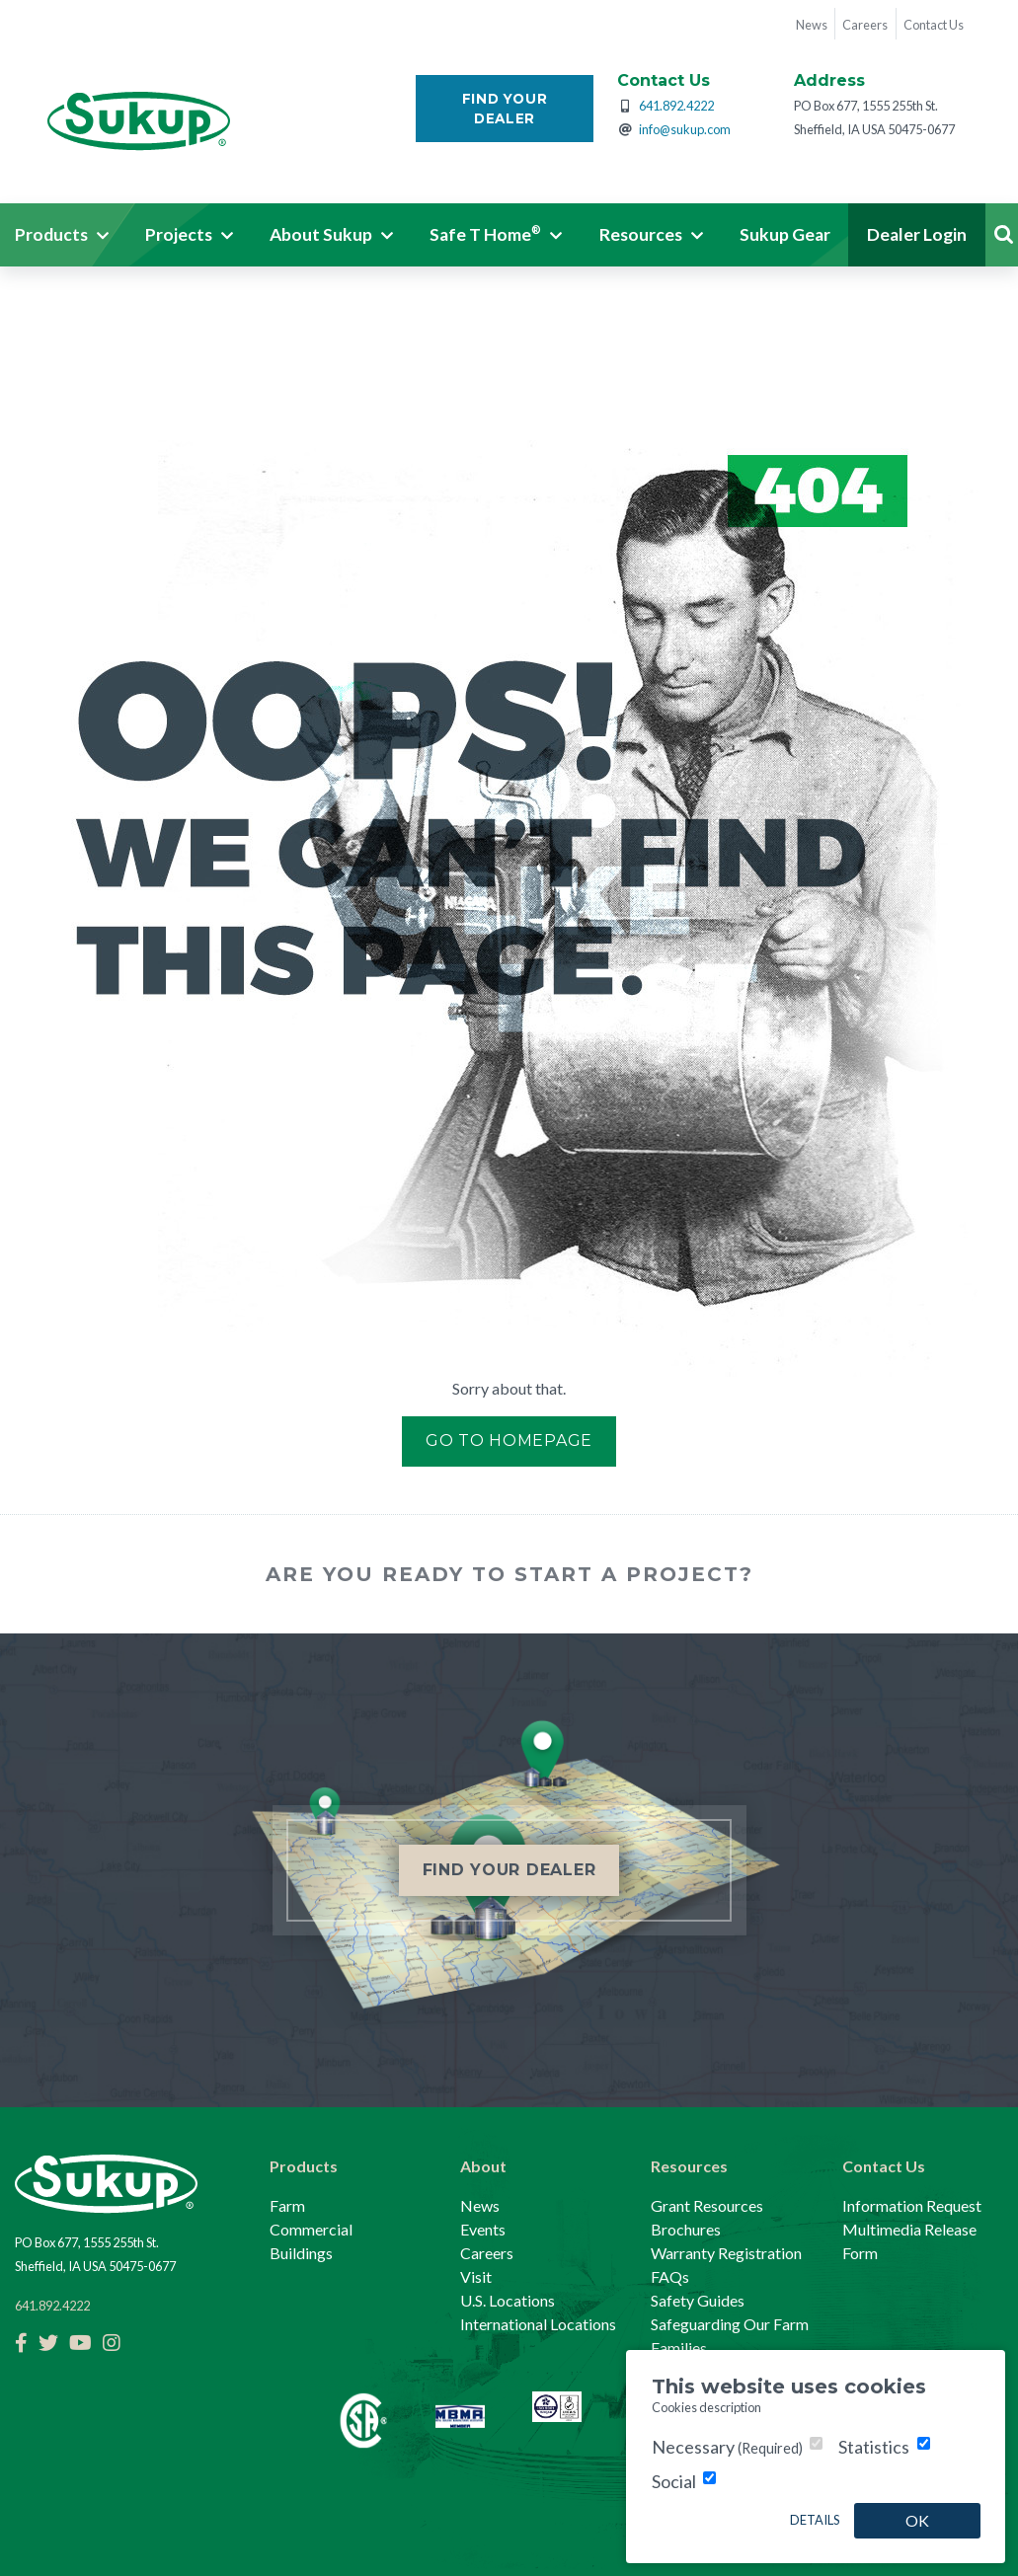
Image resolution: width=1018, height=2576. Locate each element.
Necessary (727, 2447)
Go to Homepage (509, 1440)
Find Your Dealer (505, 108)
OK (917, 2520)
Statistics (873, 2447)
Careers (486, 2252)
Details (814, 2520)
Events (483, 2229)
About (483, 2166)
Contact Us (883, 2166)
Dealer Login (917, 234)
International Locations (538, 2323)
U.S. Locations (507, 2300)
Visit (476, 2276)
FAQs (670, 2276)
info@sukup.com (685, 129)
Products (304, 2166)
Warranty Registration (726, 2252)
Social (674, 2481)
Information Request (911, 2205)
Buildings (301, 2252)
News (480, 2205)
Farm (287, 2205)
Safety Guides (697, 2300)
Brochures (686, 2229)
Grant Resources (707, 2205)
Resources (689, 2166)
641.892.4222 (676, 106)
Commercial (311, 2229)
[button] (188, 234)
